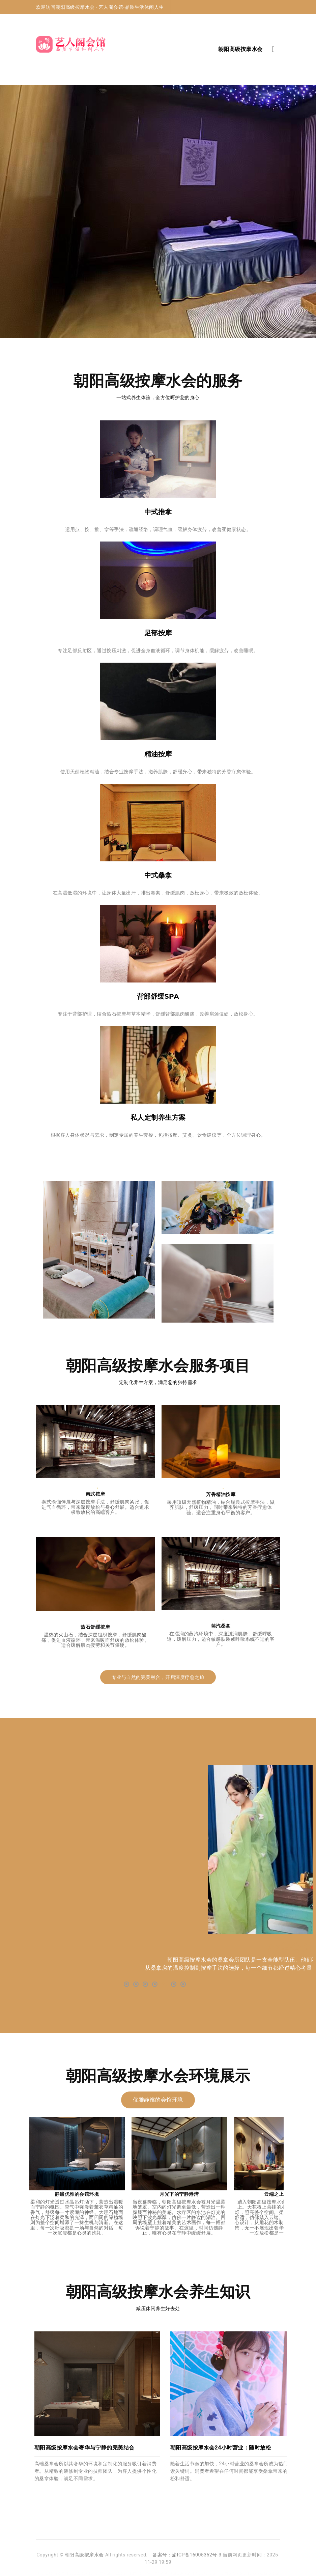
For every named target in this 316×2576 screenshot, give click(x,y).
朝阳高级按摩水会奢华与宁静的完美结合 (84, 2447)
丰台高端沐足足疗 (206, 2573)
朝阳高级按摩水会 (84, 2554)
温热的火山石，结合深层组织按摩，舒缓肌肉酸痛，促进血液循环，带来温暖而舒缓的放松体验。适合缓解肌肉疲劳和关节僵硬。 (95, 1640)
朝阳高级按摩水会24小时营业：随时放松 (220, 2447)
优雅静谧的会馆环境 (158, 2100)
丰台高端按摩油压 (80, 2573)
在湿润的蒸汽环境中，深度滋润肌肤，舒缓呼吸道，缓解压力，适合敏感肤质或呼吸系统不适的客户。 (221, 1639)
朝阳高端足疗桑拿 (50, 2573)
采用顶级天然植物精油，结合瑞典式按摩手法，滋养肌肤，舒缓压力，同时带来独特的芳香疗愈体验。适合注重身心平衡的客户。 (221, 1507)
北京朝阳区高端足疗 (112, 2573)
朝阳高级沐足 (180, 2573)
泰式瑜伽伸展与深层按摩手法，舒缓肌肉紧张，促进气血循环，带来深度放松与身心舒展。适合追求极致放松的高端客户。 (95, 1507)
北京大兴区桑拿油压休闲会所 (245, 2573)
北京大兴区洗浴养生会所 (148, 2573)
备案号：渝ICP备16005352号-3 (186, 2554)
